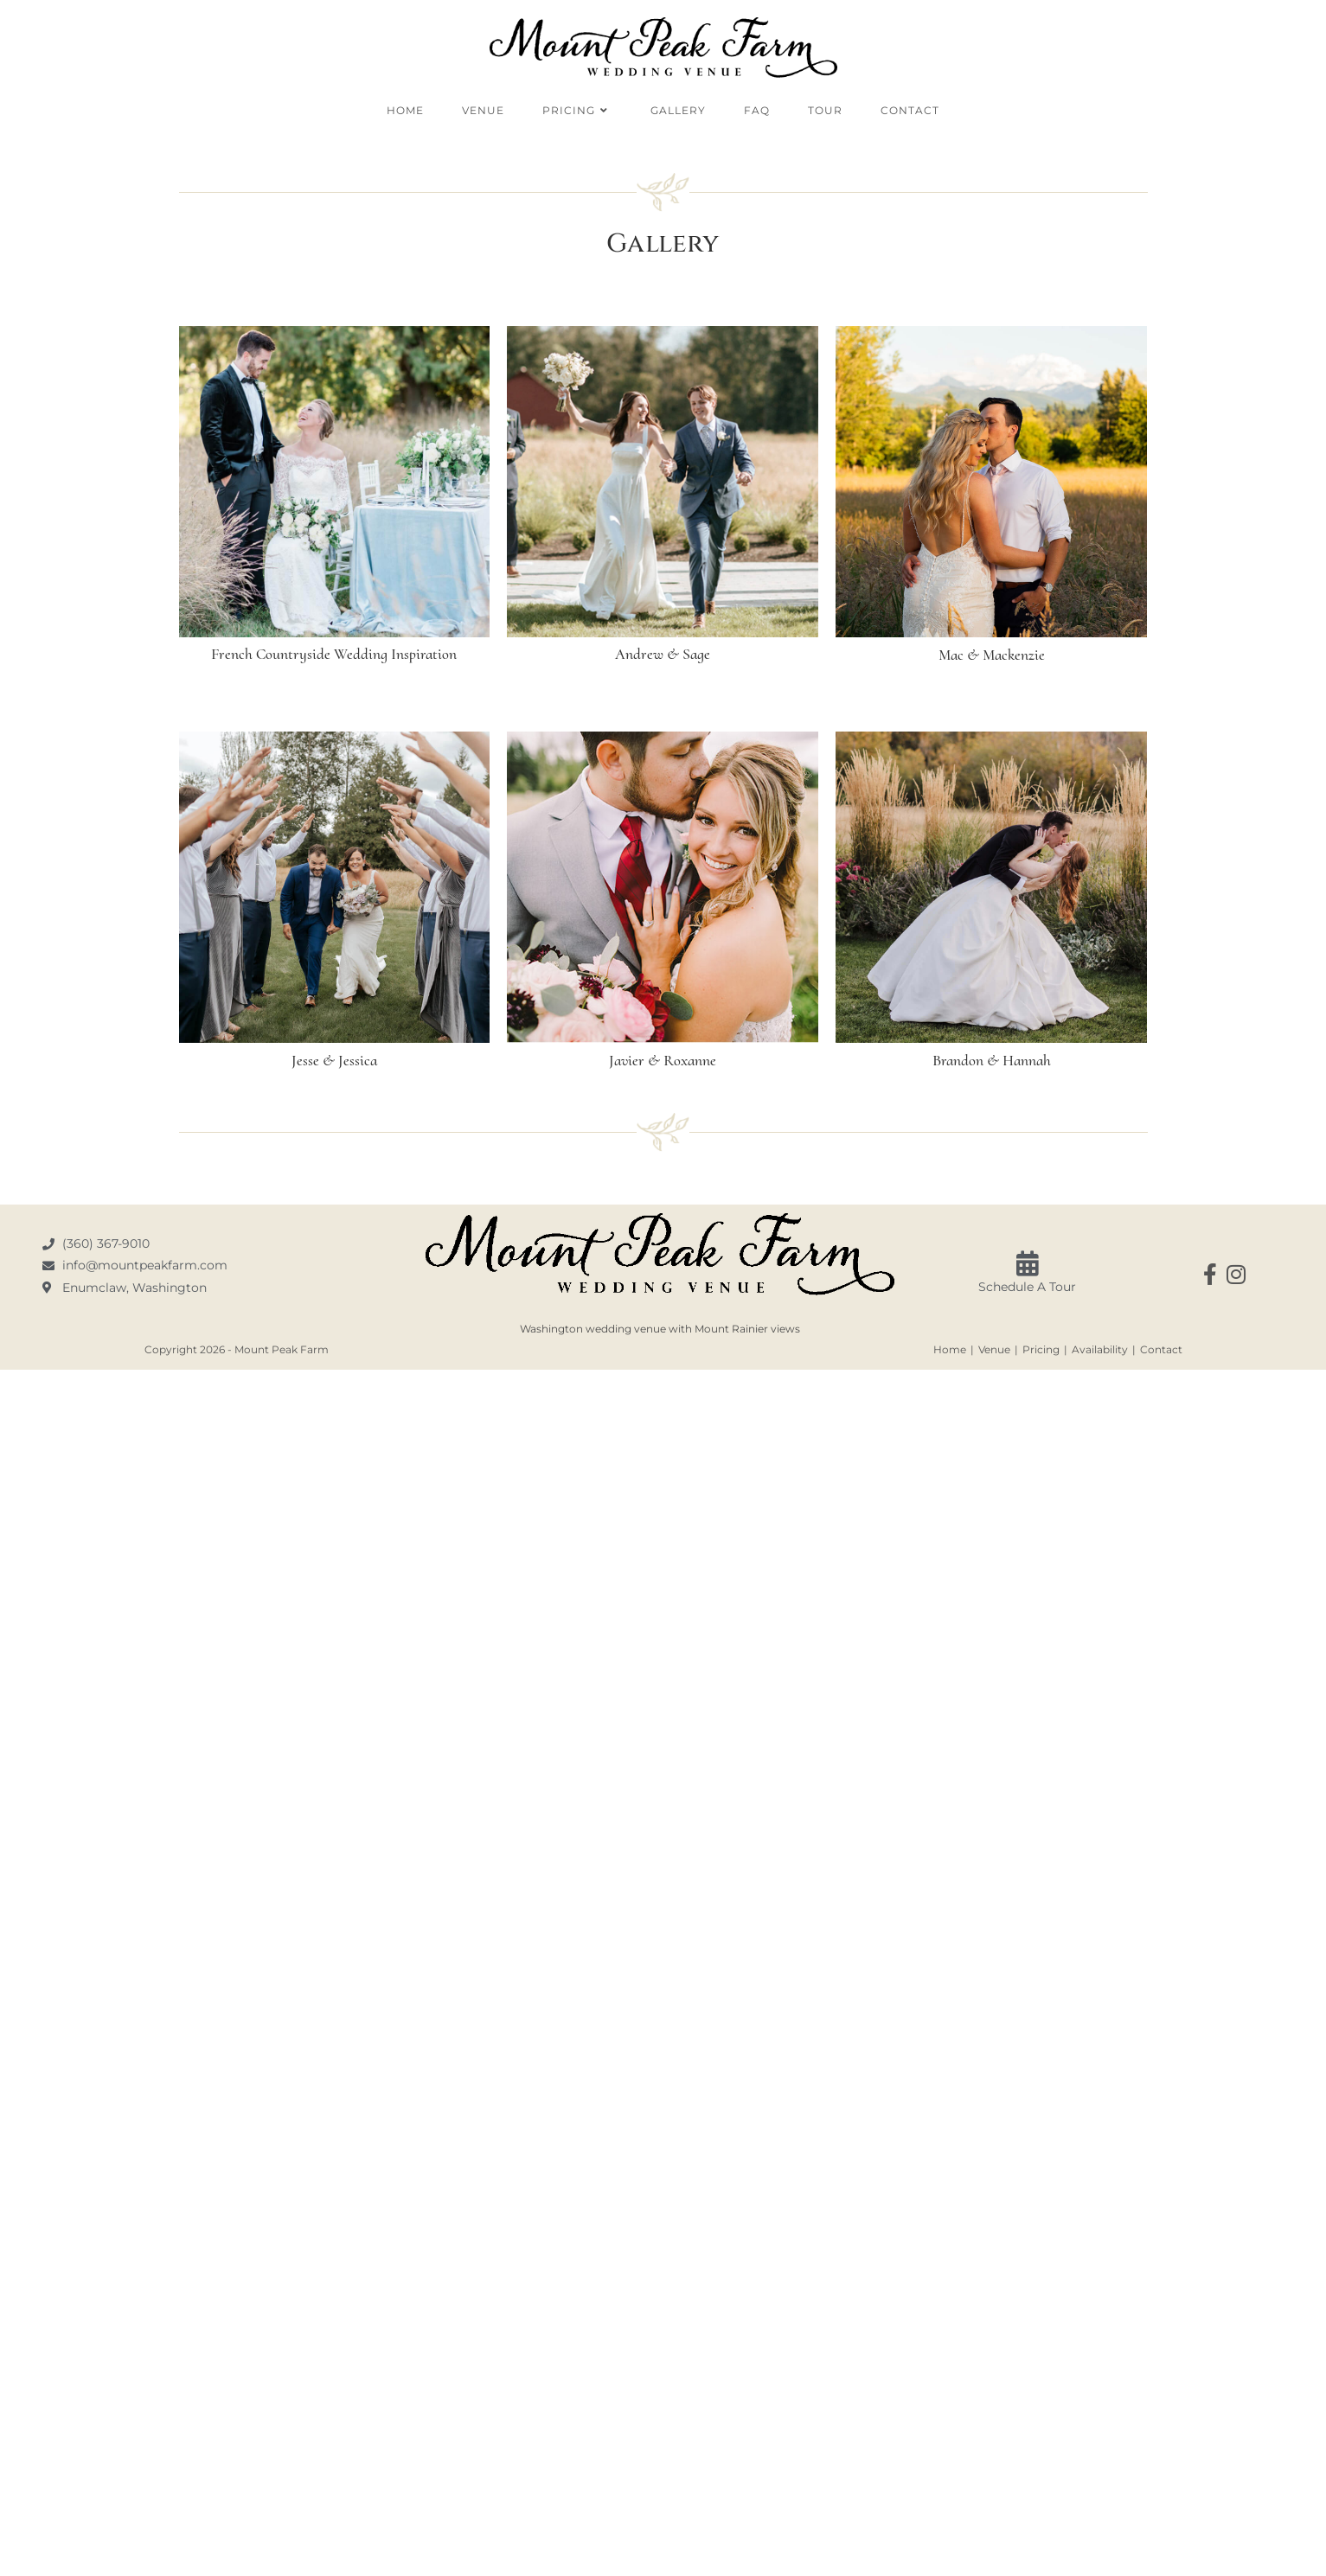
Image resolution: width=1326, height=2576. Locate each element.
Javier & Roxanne (662, 1060)
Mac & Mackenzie (991, 654)
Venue (994, 1349)
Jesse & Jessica (334, 1060)
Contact (1161, 1349)
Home (949, 1349)
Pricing (1041, 1349)
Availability (1100, 1349)
